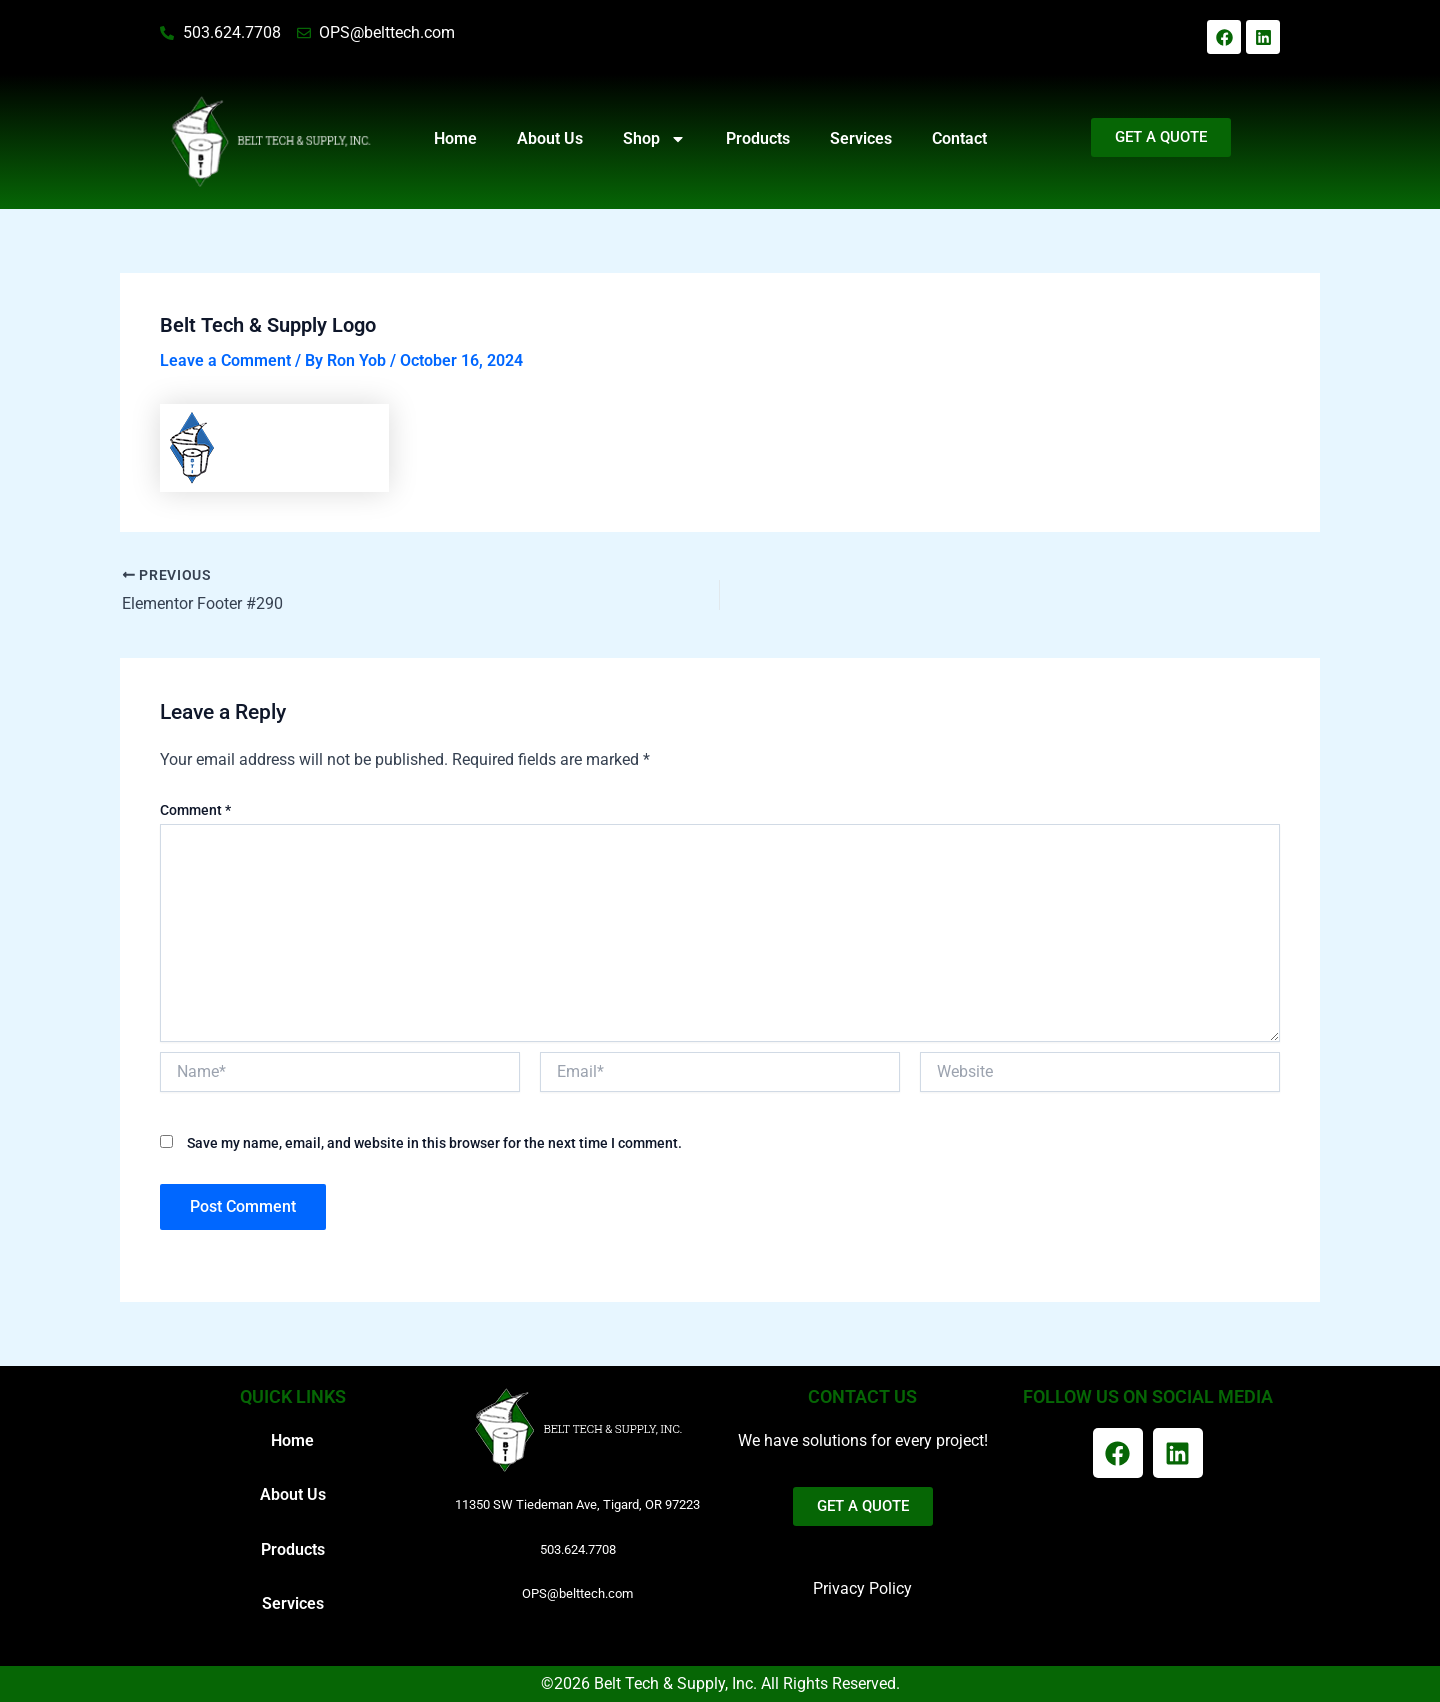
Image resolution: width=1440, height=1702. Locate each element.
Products (758, 138)
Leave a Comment (225, 360)
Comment (195, 810)
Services (861, 138)
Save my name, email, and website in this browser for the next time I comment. (434, 1143)
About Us (550, 138)
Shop (654, 139)
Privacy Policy (862, 1588)
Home (455, 138)
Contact (959, 138)
